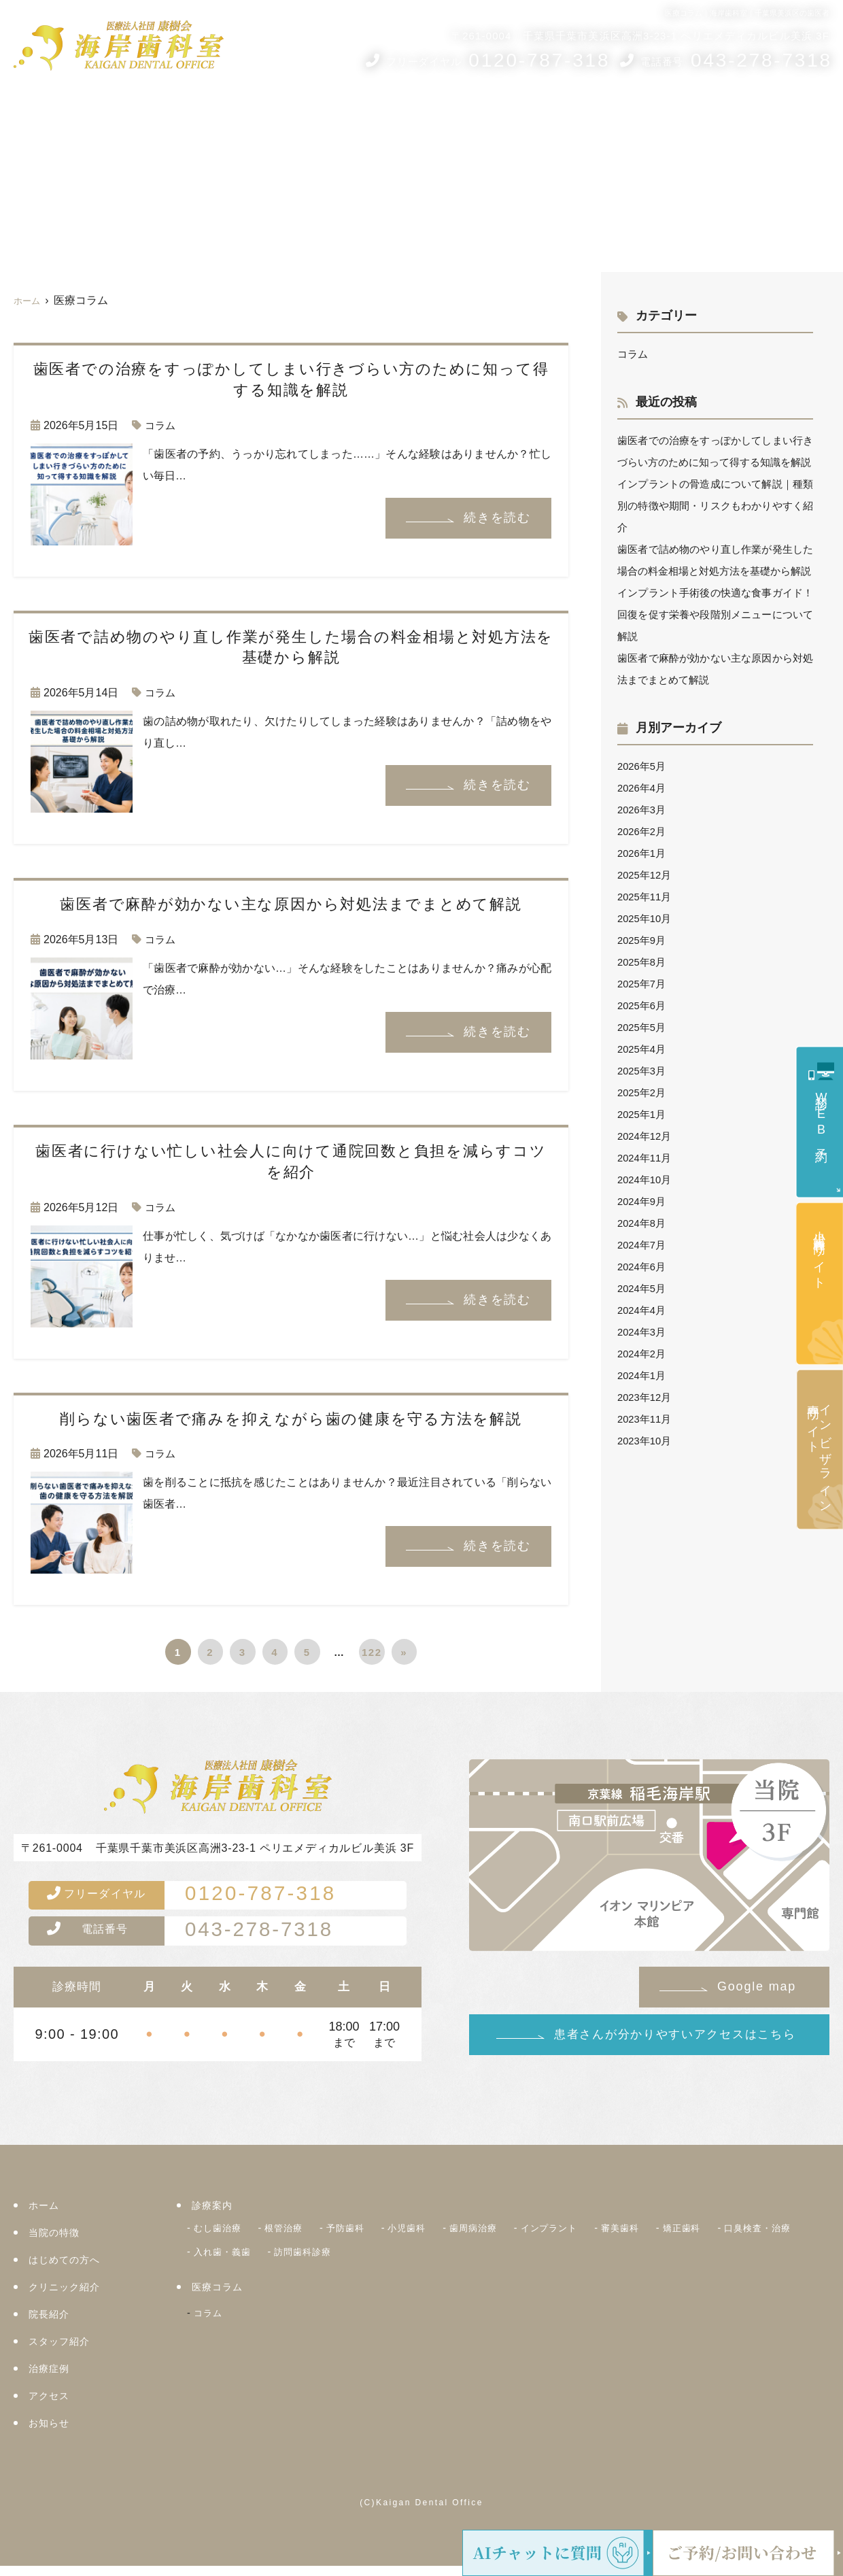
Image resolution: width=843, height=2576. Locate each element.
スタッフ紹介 (530, 114)
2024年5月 (643, 1332)
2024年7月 (643, 1288)
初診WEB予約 (821, 1115)
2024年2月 (643, 1397)
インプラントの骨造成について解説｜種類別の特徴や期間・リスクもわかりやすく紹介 (715, 527)
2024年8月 (643, 1266)
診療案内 (85, 114)
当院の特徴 (56, 2242)
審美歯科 (664, 2237)
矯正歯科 (732, 2237)
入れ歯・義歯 (327, 2258)
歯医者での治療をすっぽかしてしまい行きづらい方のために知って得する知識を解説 (715, 462)
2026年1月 (643, 896)
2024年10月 (646, 1223)
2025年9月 (643, 983)
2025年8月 (643, 1005)
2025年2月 (643, 1136)
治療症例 (678, 114)
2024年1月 (643, 1419)
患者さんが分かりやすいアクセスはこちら (674, 2034)
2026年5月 (643, 809)
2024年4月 (643, 1353)
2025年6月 (643, 1049)
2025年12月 (646, 918)
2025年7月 (643, 1027)
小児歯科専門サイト (819, 1253)
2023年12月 (646, 1440)
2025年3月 (643, 1114)
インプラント (586, 2237)
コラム (161, 425)
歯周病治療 (502, 2237)
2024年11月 (646, 1201)
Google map (756, 1986)
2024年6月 (643, 1310)
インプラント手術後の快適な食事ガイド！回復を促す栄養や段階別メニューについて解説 (715, 657)
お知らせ (803, 114)
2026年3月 (643, 853)
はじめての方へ (293, 114)
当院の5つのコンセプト (180, 114)
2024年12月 (646, 1179)
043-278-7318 (213, 1939)
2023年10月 (646, 1484)
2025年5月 (643, 1071)
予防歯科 (362, 2237)
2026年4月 (643, 831)
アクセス (746, 114)
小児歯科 (429, 2237)
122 (372, 1652)
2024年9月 (643, 1245)
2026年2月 (643, 875)
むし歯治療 (221, 2237)
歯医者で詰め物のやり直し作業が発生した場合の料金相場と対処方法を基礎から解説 (715, 592)
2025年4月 (643, 1092)
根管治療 (294, 2237)
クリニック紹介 (386, 114)
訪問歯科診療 (416, 2258)
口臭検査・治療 (232, 2258)
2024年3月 (643, 1375)
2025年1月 (643, 1158)
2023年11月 (646, 1462)
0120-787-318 (214, 1898)
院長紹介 (461, 114)
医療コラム (605, 114)
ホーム (34, 114)
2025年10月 (646, 962)
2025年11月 (646, 940)
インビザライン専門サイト (819, 1451)
